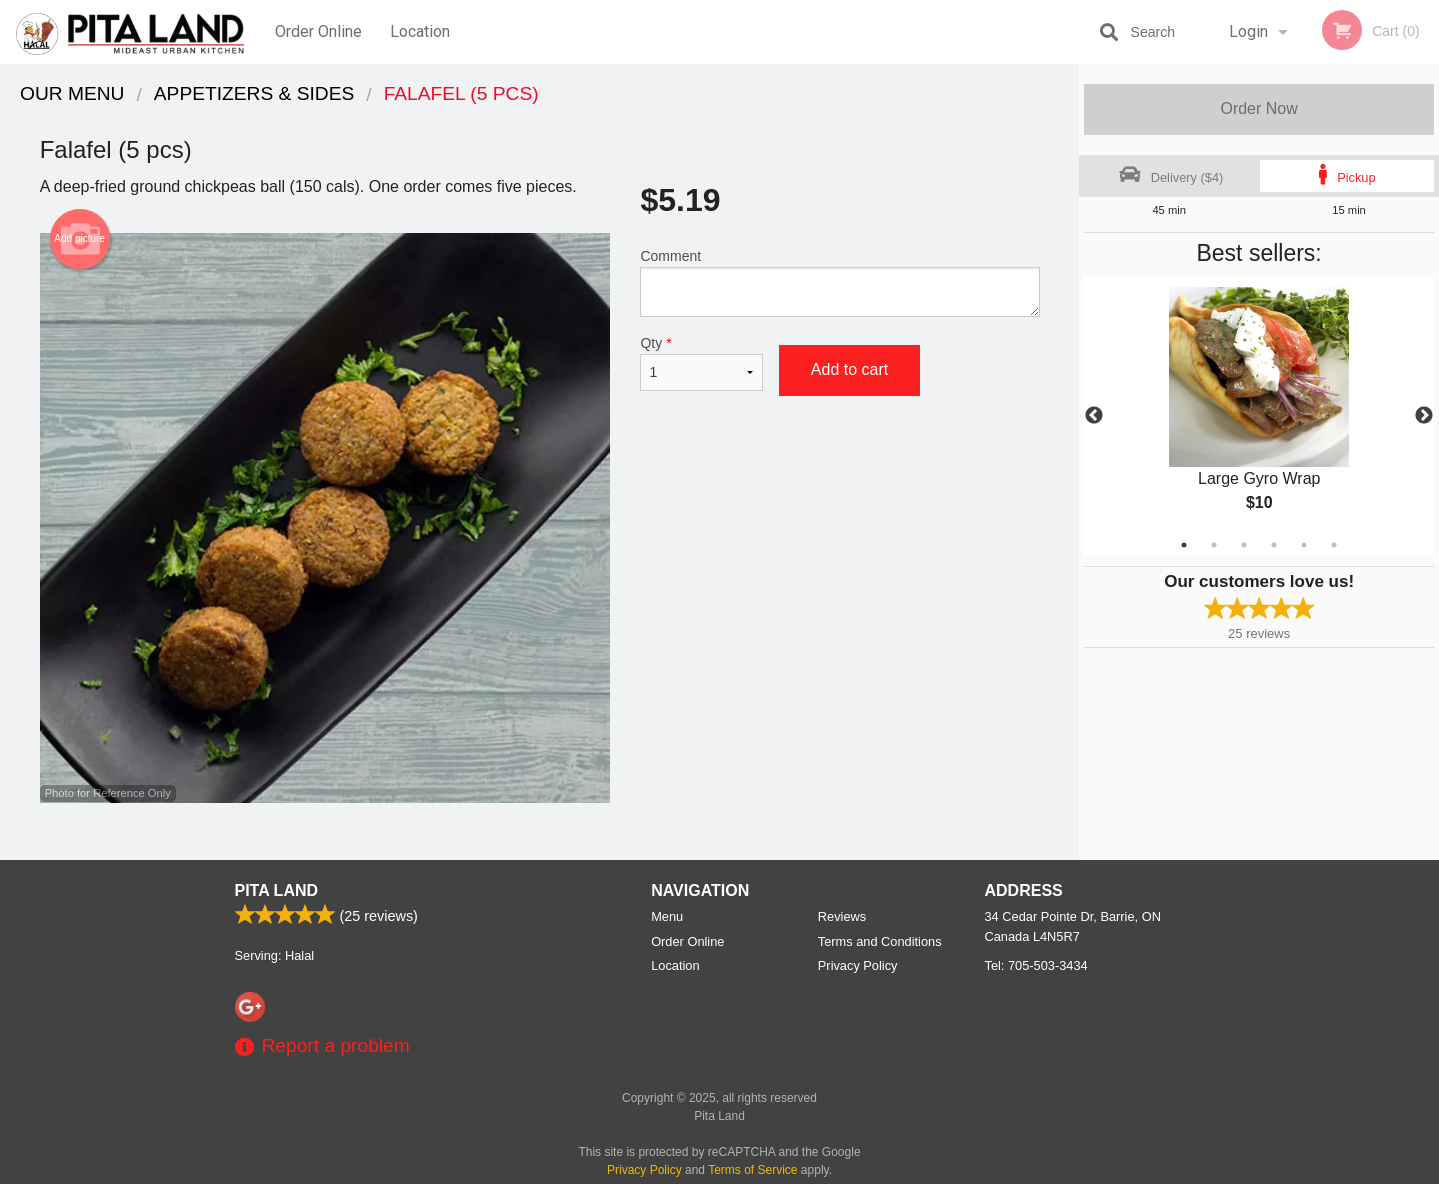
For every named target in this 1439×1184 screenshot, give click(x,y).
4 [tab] (1274, 545)
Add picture (79, 239)
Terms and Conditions (880, 941)
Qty (701, 363)
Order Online (318, 31)
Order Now (1258, 108)
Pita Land (277, 890)
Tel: (1036, 965)
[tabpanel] (1259, 416)
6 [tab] (1334, 545)
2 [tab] (1214, 545)
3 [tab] (1244, 545)
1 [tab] (1184, 545)
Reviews (842, 916)
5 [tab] (1304, 545)
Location (420, 31)
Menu (667, 916)
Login (1248, 31)
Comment (839, 282)
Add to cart (849, 369)
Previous (1094, 416)
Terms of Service (752, 1170)
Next (1424, 416)
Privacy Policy (858, 965)
